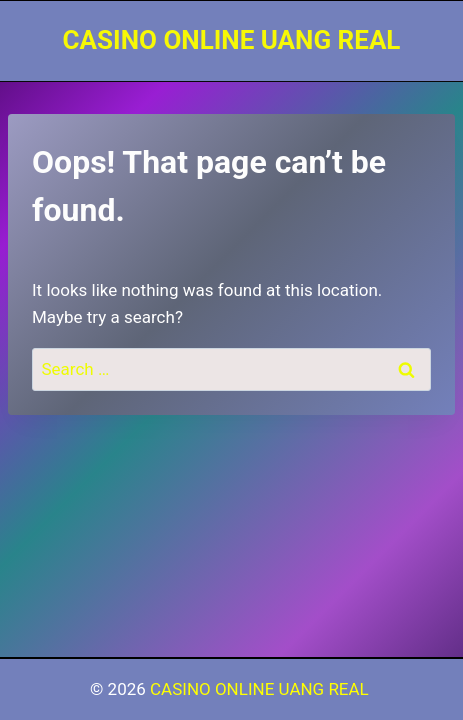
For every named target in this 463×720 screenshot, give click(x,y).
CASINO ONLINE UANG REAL (261, 689)
